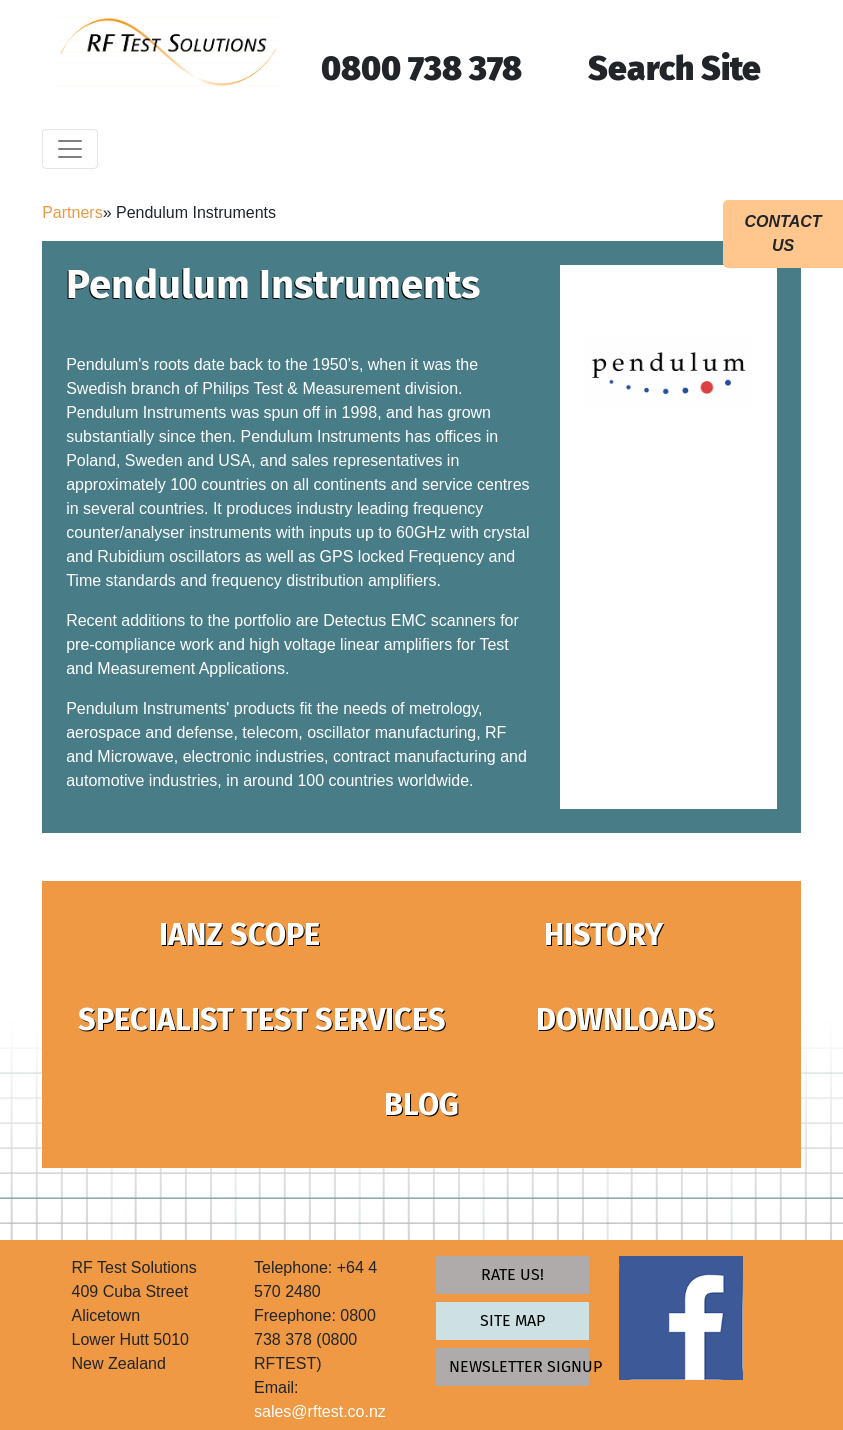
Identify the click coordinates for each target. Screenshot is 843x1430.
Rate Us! (512, 1274)
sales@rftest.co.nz (320, 1411)
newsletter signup (518, 1366)
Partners (72, 212)
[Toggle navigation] (70, 149)
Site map (512, 1320)
